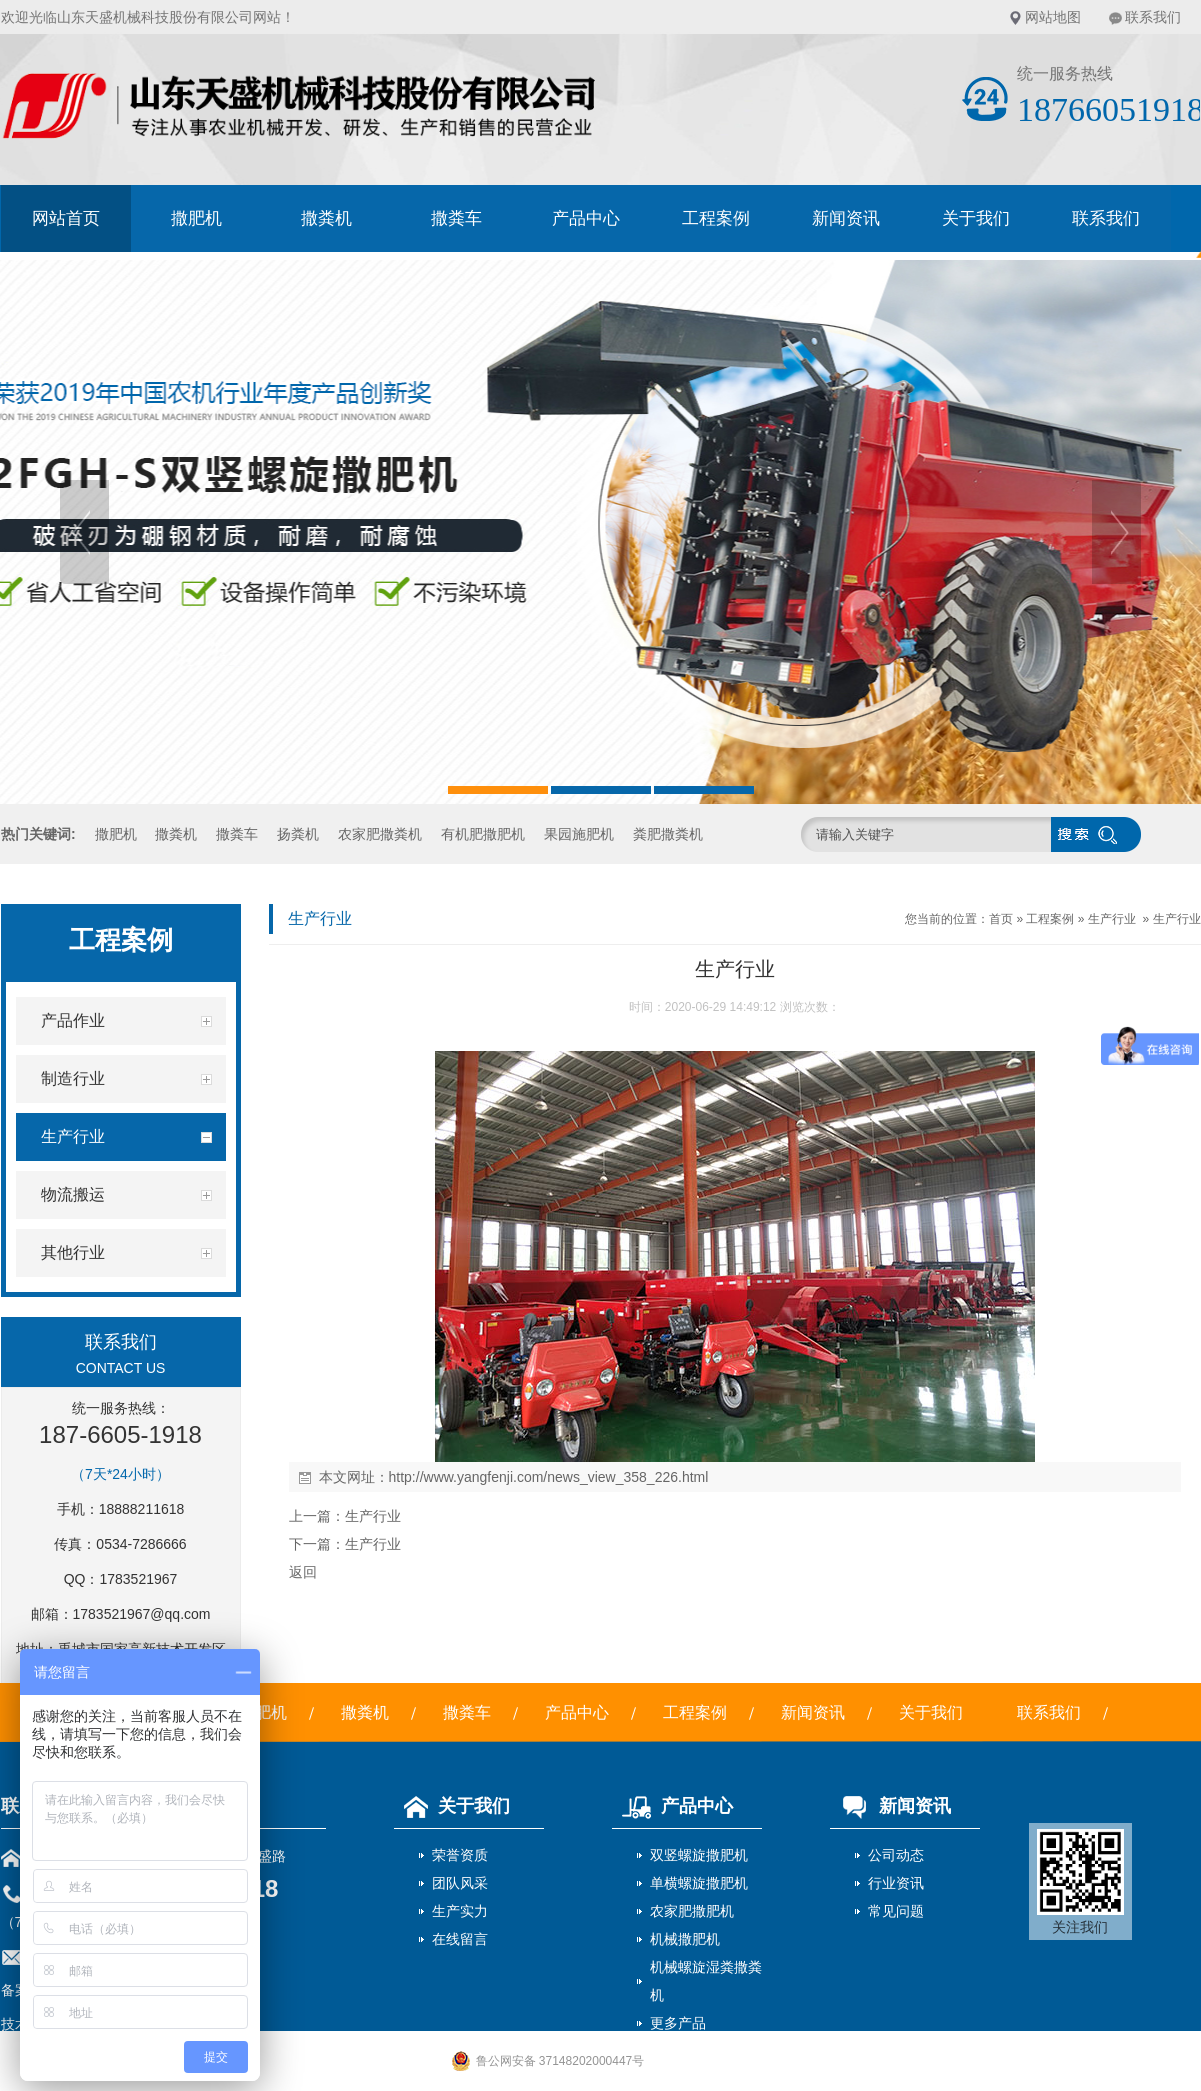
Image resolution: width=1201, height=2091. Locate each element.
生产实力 (460, 1911)
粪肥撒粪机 (668, 834)
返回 (303, 1572)
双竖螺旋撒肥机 (699, 1855)
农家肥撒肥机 (692, 1911)
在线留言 (460, 1939)
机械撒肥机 (685, 1939)
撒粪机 (326, 218)
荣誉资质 (460, 1855)
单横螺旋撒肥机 (699, 1883)
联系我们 (1153, 17)
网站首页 (66, 218)
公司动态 (896, 1855)
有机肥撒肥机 (483, 834)
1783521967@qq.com (142, 1614)
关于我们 (976, 218)
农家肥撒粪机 (380, 834)
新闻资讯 (846, 218)
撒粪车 (456, 218)
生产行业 (1112, 919)
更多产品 (678, 2023)
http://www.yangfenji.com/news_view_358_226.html (549, 1477)
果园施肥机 (579, 834)
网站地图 (1053, 17)
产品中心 (586, 218)
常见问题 (896, 1911)
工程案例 (716, 218)
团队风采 (460, 1883)
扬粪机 (298, 834)
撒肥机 (196, 218)
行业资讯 (896, 1883)
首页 (1001, 919)
